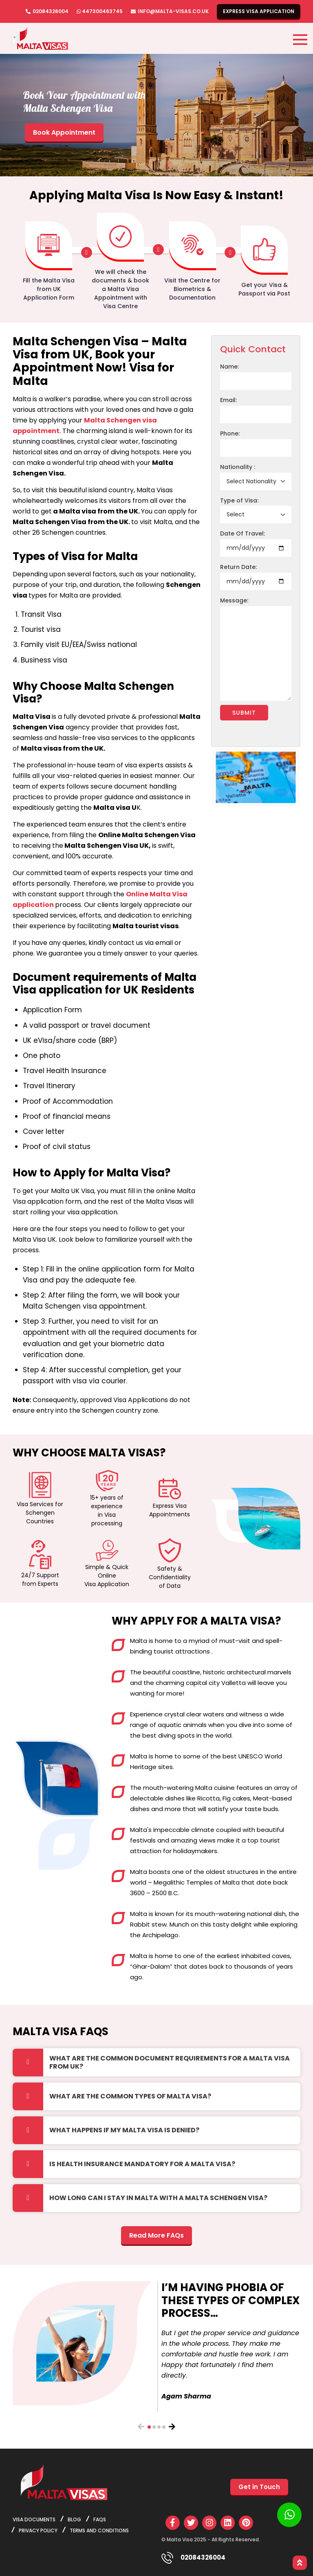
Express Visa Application (258, 11)
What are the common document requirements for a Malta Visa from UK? (169, 2062)
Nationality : (237, 467)
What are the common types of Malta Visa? (130, 2096)
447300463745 (102, 11)
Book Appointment (64, 132)
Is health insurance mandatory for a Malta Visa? (142, 2164)
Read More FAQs (156, 2235)
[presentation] (141, 2427)
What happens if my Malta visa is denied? (124, 2130)
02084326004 (50, 11)
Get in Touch (259, 2487)
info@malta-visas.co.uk (173, 11)
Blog (74, 2519)
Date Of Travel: (242, 533)
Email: (228, 400)
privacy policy (38, 2530)
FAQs (99, 2519)
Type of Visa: (239, 500)
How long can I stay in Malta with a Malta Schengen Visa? (158, 2198)
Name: (229, 366)
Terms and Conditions (99, 2530)
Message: (234, 600)
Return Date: (238, 567)
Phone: (230, 433)
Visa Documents (34, 2519)
